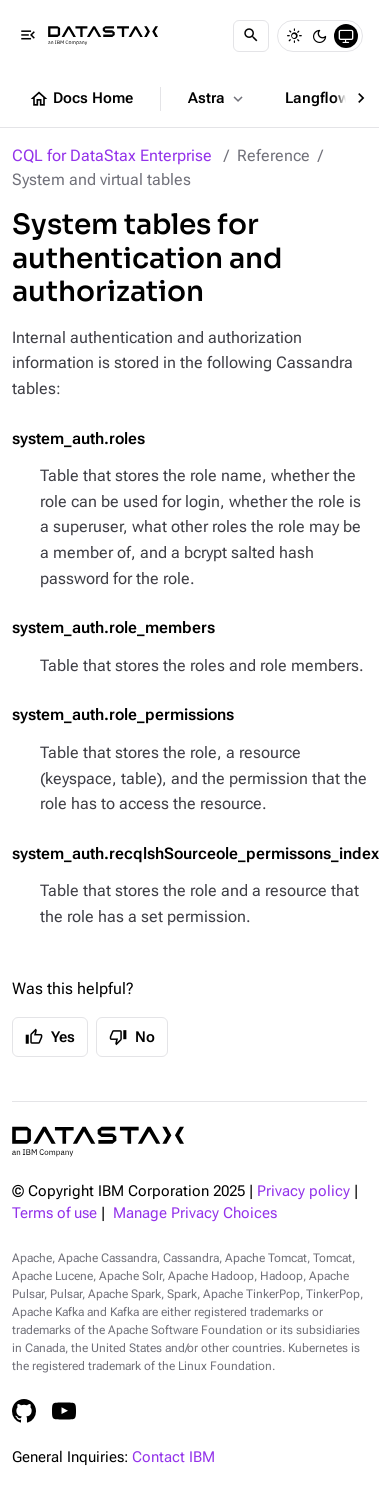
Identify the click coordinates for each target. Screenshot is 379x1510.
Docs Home (81, 99)
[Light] (294, 36)
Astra (217, 99)
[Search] (251, 36)
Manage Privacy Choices (195, 1213)
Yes (50, 1037)
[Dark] (320, 36)
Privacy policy (303, 1191)
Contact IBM (173, 1457)
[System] (346, 36)
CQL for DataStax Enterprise (112, 155)
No (132, 1037)
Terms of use (54, 1213)
